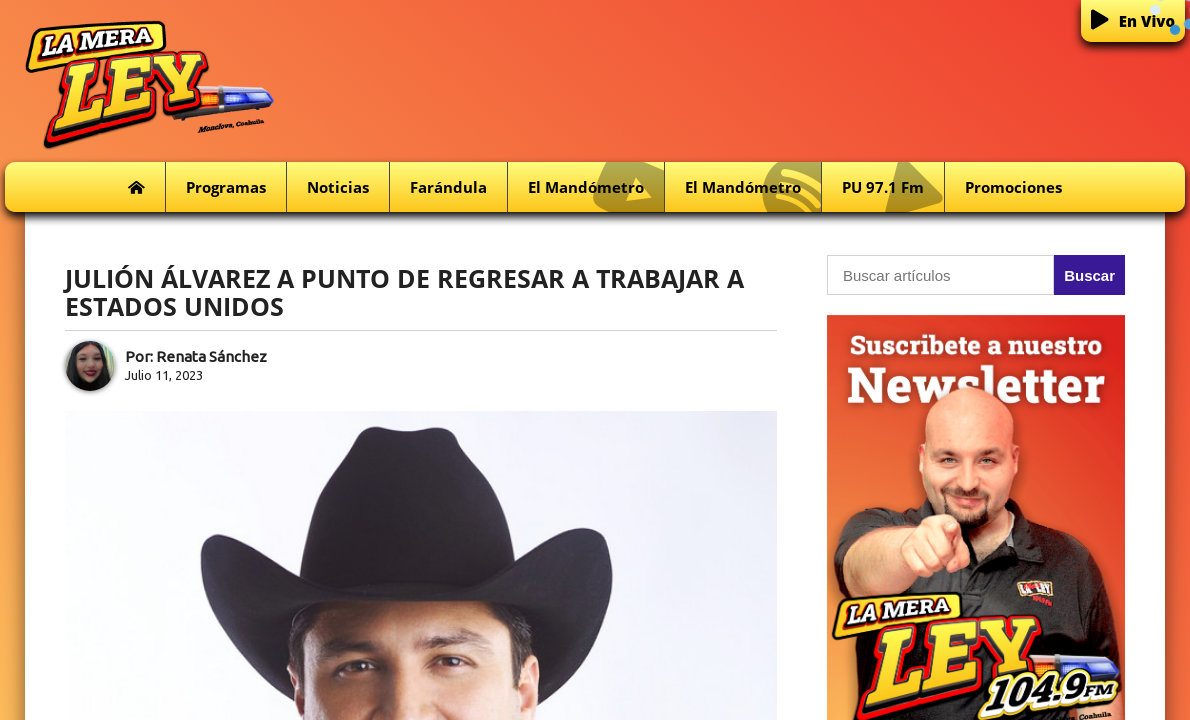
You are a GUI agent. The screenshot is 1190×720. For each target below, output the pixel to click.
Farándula (448, 187)
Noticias (338, 187)
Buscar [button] (1089, 275)
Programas (226, 187)
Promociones (1013, 187)
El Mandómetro (596, 187)
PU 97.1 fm (893, 187)
